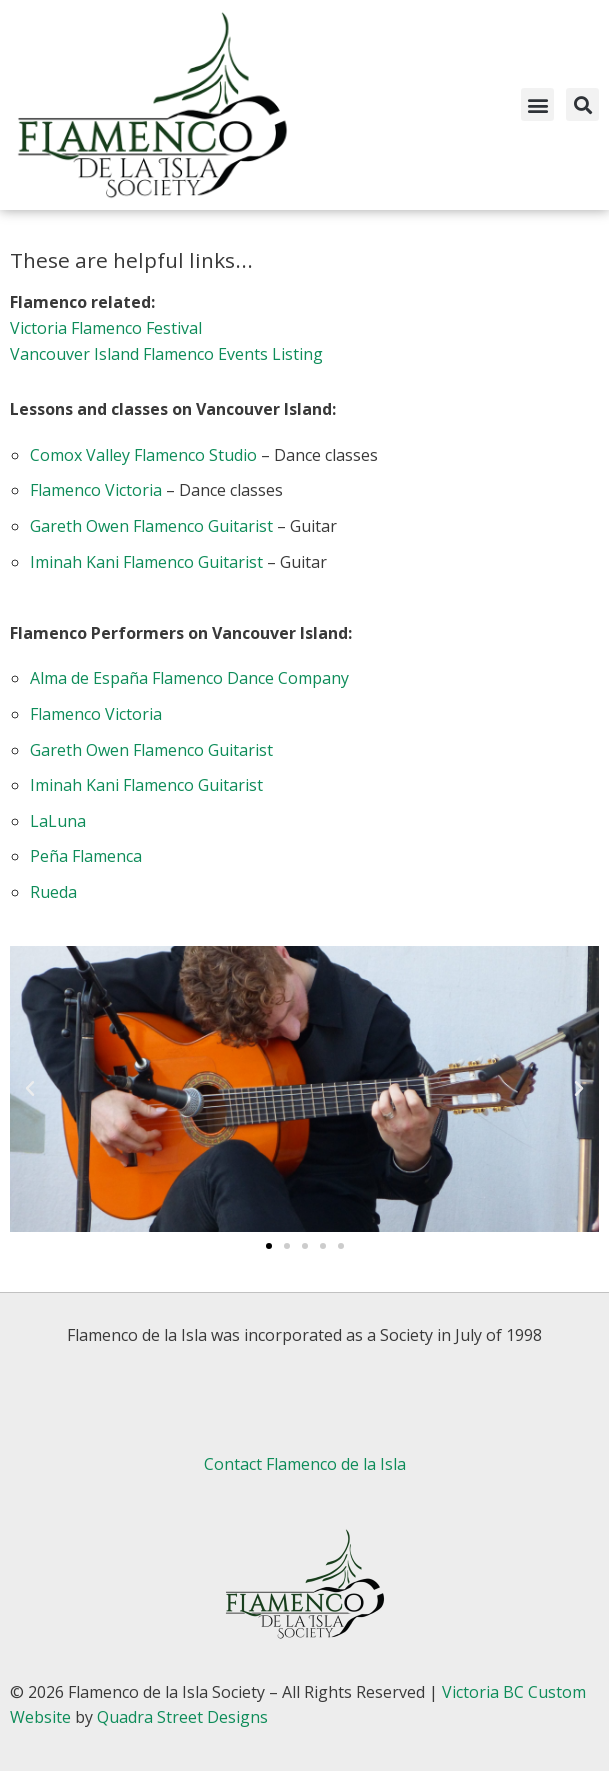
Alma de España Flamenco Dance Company (189, 678)
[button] (537, 104)
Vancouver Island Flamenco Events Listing (166, 354)
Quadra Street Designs (182, 1717)
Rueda (53, 892)
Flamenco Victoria (96, 490)
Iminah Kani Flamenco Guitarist (146, 562)
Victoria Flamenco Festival (106, 328)
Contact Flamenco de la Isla (305, 1464)
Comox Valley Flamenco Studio (143, 455)
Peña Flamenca (86, 856)
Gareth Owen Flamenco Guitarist (151, 526)
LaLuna (58, 821)
